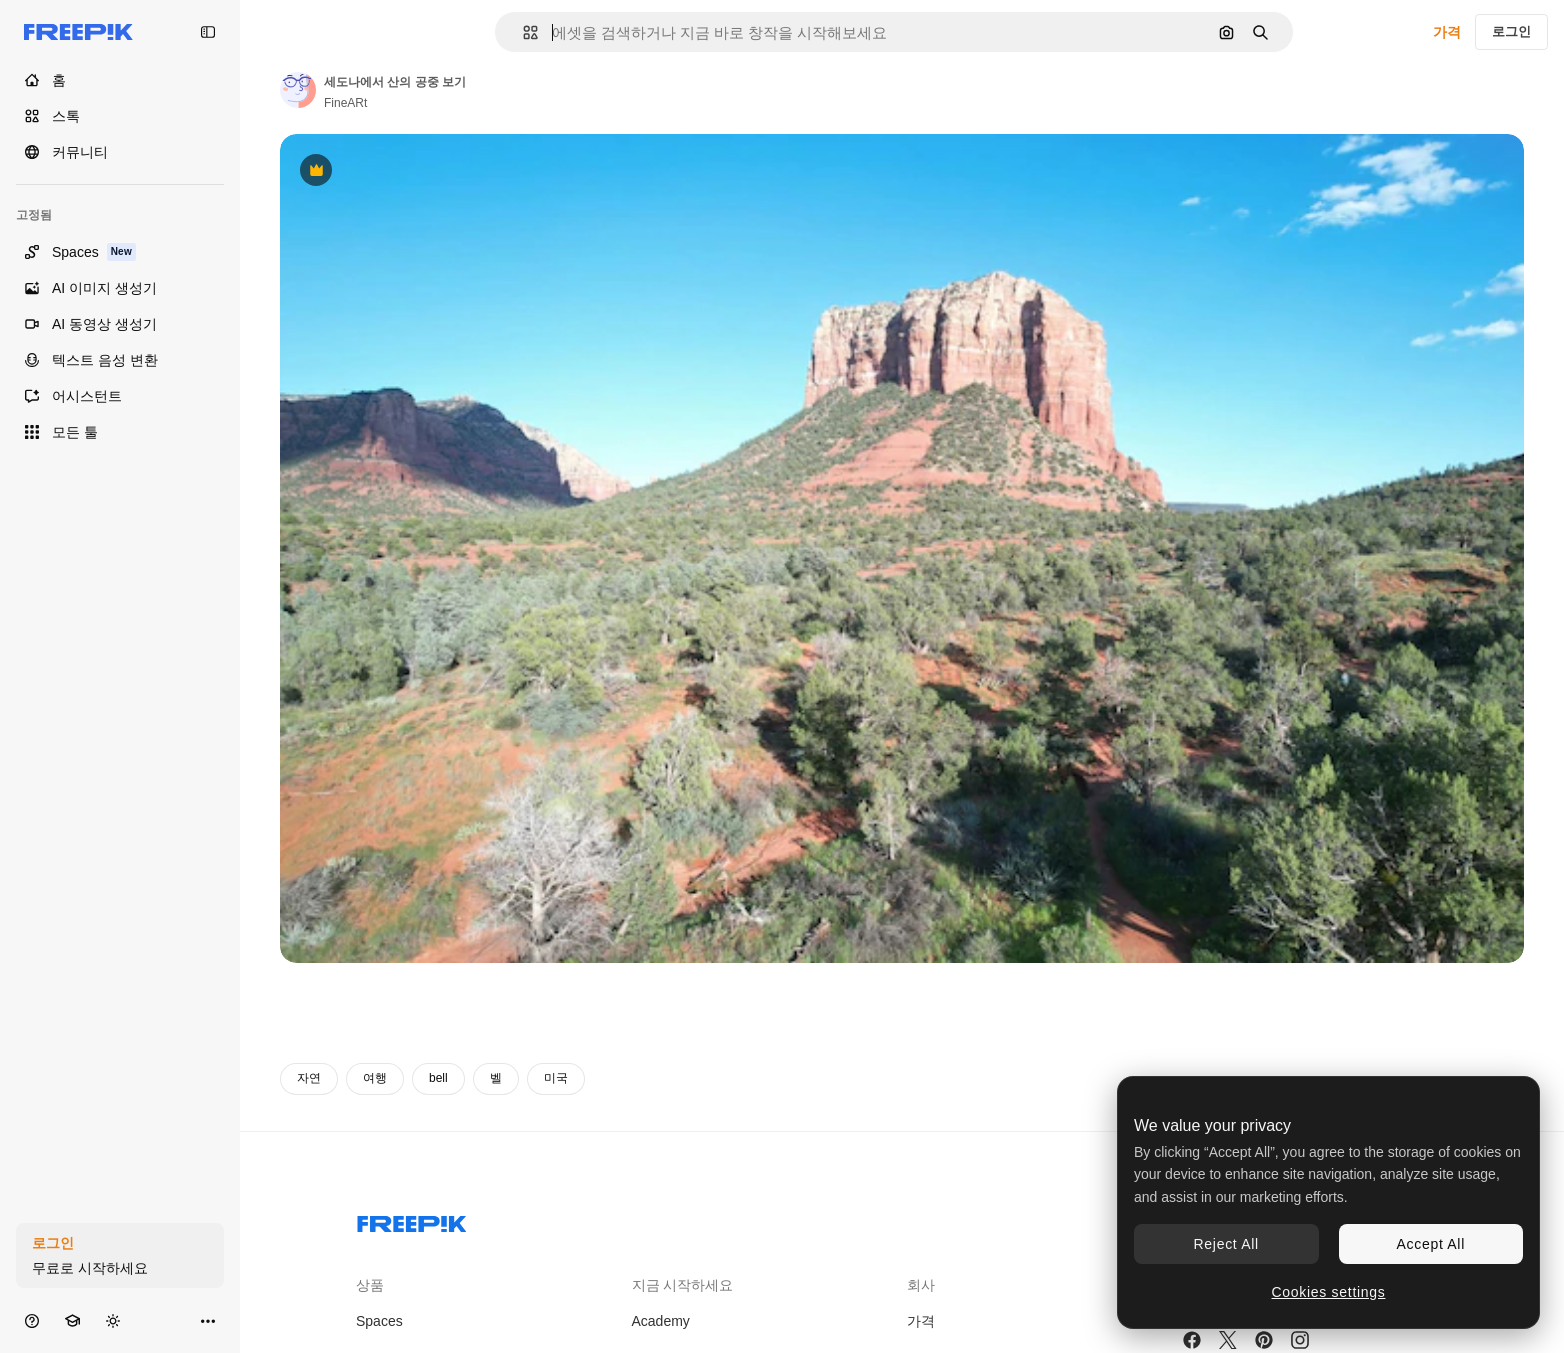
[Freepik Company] (412, 1220)
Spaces (379, 1321)
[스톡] (120, 116)
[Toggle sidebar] (208, 32)
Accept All (1431, 1244)
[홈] (120, 80)
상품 (370, 1285)
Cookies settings (1329, 1292)
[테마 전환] (113, 1320)
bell (438, 1078)
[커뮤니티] (120, 152)
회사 (921, 1285)
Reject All (1226, 1244)
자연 (309, 1078)
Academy (661, 1321)
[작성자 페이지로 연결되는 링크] (298, 90)
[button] (522, 32)
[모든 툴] (120, 432)
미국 (556, 1078)
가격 (1447, 32)
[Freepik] (78, 32)
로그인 (1511, 31)
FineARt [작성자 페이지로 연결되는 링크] (345, 103)
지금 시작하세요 (683, 1285)
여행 (375, 1078)
